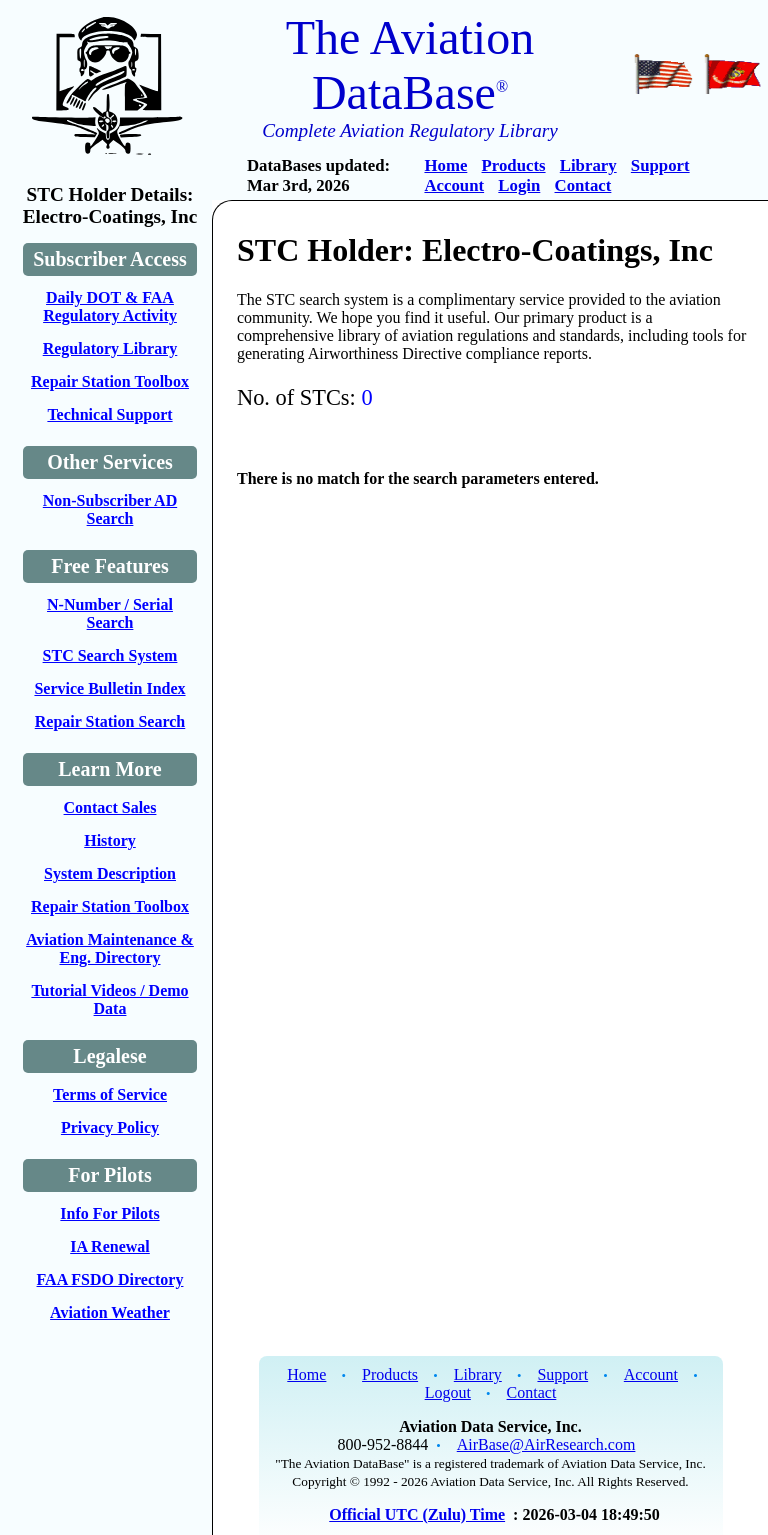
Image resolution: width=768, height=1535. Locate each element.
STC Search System (110, 655)
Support (660, 165)
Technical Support (109, 414)
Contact (583, 185)
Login (519, 185)
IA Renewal (110, 1246)
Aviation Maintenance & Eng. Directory (110, 948)
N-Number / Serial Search (110, 613)
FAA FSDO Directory (110, 1279)
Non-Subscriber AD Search (110, 509)
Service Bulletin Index (109, 688)
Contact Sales (110, 807)
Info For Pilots (109, 1213)
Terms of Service (110, 1094)
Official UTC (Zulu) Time (417, 1514)
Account (454, 185)
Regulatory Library (110, 348)
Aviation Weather (110, 1312)
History (110, 840)
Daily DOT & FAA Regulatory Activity (110, 306)
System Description (110, 873)
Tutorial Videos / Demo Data (109, 999)
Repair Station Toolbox (110, 381)
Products (514, 165)
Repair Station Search (110, 721)
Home (445, 165)
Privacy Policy (110, 1127)
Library (588, 165)
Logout (448, 1392)
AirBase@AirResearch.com (546, 1444)
